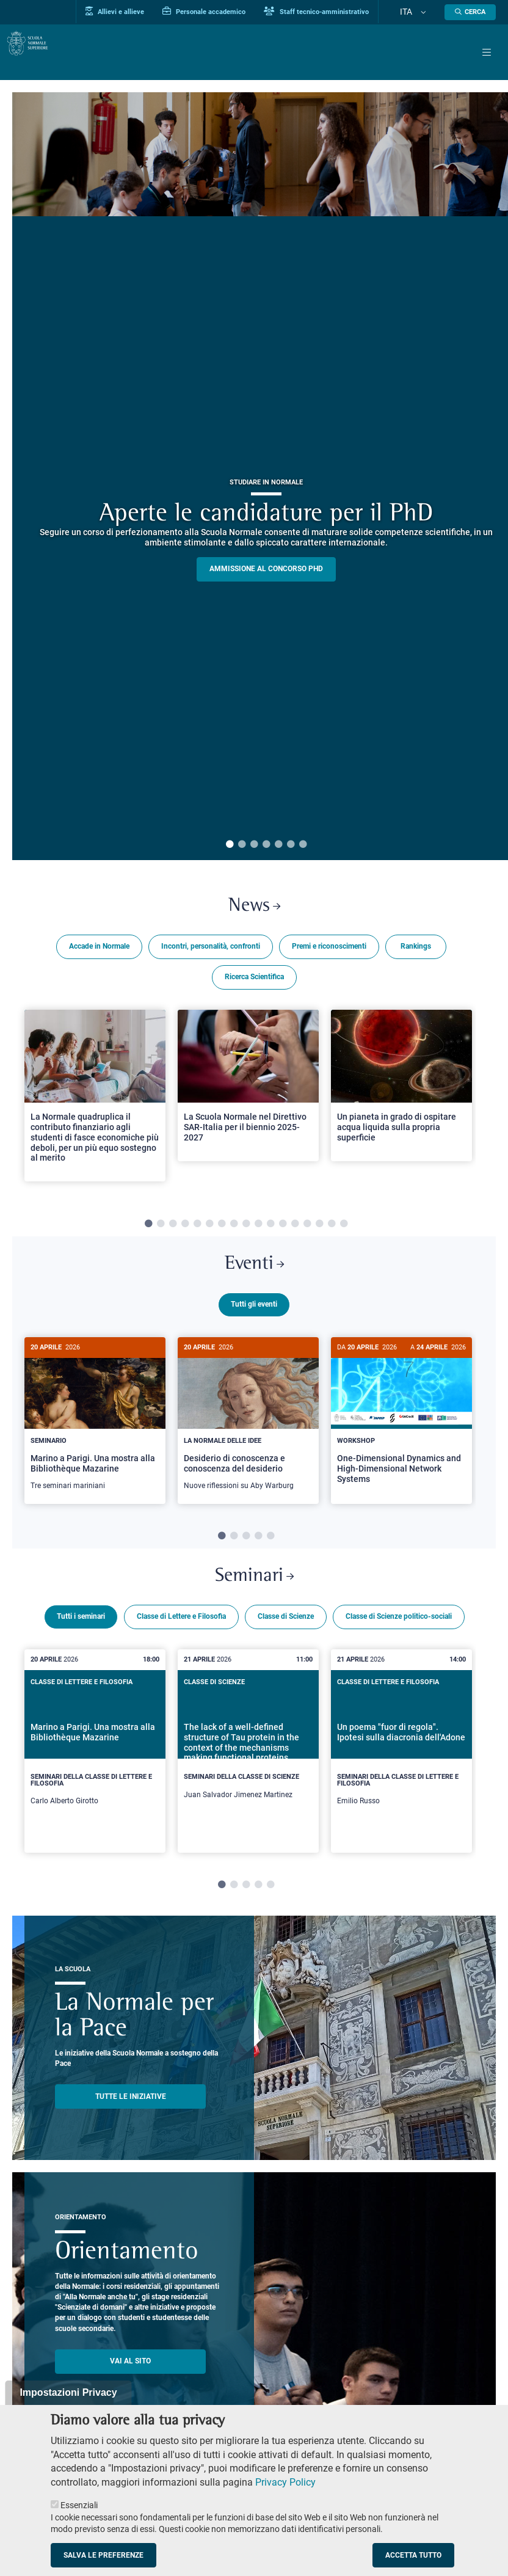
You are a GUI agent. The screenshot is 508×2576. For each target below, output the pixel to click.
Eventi (254, 1273)
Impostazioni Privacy (68, 2392)
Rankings (416, 953)
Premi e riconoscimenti (329, 953)
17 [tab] (344, 1230)
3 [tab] (254, 845)
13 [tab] (295, 1230)
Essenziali (79, 2505)
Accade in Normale (99, 953)
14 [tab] (307, 1230)
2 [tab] (242, 845)
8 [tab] (234, 1230)
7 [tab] (303, 845)
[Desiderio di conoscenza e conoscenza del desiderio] (248, 1432)
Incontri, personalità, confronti (210, 953)
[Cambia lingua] (428, 12)
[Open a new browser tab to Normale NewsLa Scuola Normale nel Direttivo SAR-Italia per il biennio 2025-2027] (248, 1091)
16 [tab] (331, 1230)
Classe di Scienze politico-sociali (399, 1642)
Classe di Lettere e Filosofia (181, 1642)
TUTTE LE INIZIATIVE (130, 2122)
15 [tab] (319, 1230)
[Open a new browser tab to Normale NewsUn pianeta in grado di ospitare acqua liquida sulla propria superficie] (401, 1091)
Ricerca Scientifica (254, 983)
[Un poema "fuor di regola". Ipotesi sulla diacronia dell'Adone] (401, 1776)
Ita (420, 12)
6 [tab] (291, 845)
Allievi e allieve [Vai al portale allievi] (143, 11)
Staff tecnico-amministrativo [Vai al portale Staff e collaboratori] (344, 11)
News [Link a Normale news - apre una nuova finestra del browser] (254, 909)
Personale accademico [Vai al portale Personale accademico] (232, 11)
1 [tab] (229, 845)
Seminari (254, 1599)
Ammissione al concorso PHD (266, 568)
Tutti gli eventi (254, 1317)
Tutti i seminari (81, 1642)
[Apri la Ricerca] (470, 12)
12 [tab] (283, 1230)
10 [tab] (258, 1230)
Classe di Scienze (286, 1642)
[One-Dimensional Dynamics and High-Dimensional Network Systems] (401, 1432)
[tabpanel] (94, 1107)
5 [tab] (278, 845)
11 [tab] (270, 1230)
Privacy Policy (285, 2482)
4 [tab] (266, 845)
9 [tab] (246, 1230)
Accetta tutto (413, 2555)
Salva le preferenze (103, 2555)
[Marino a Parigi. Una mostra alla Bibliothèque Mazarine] (94, 1432)
